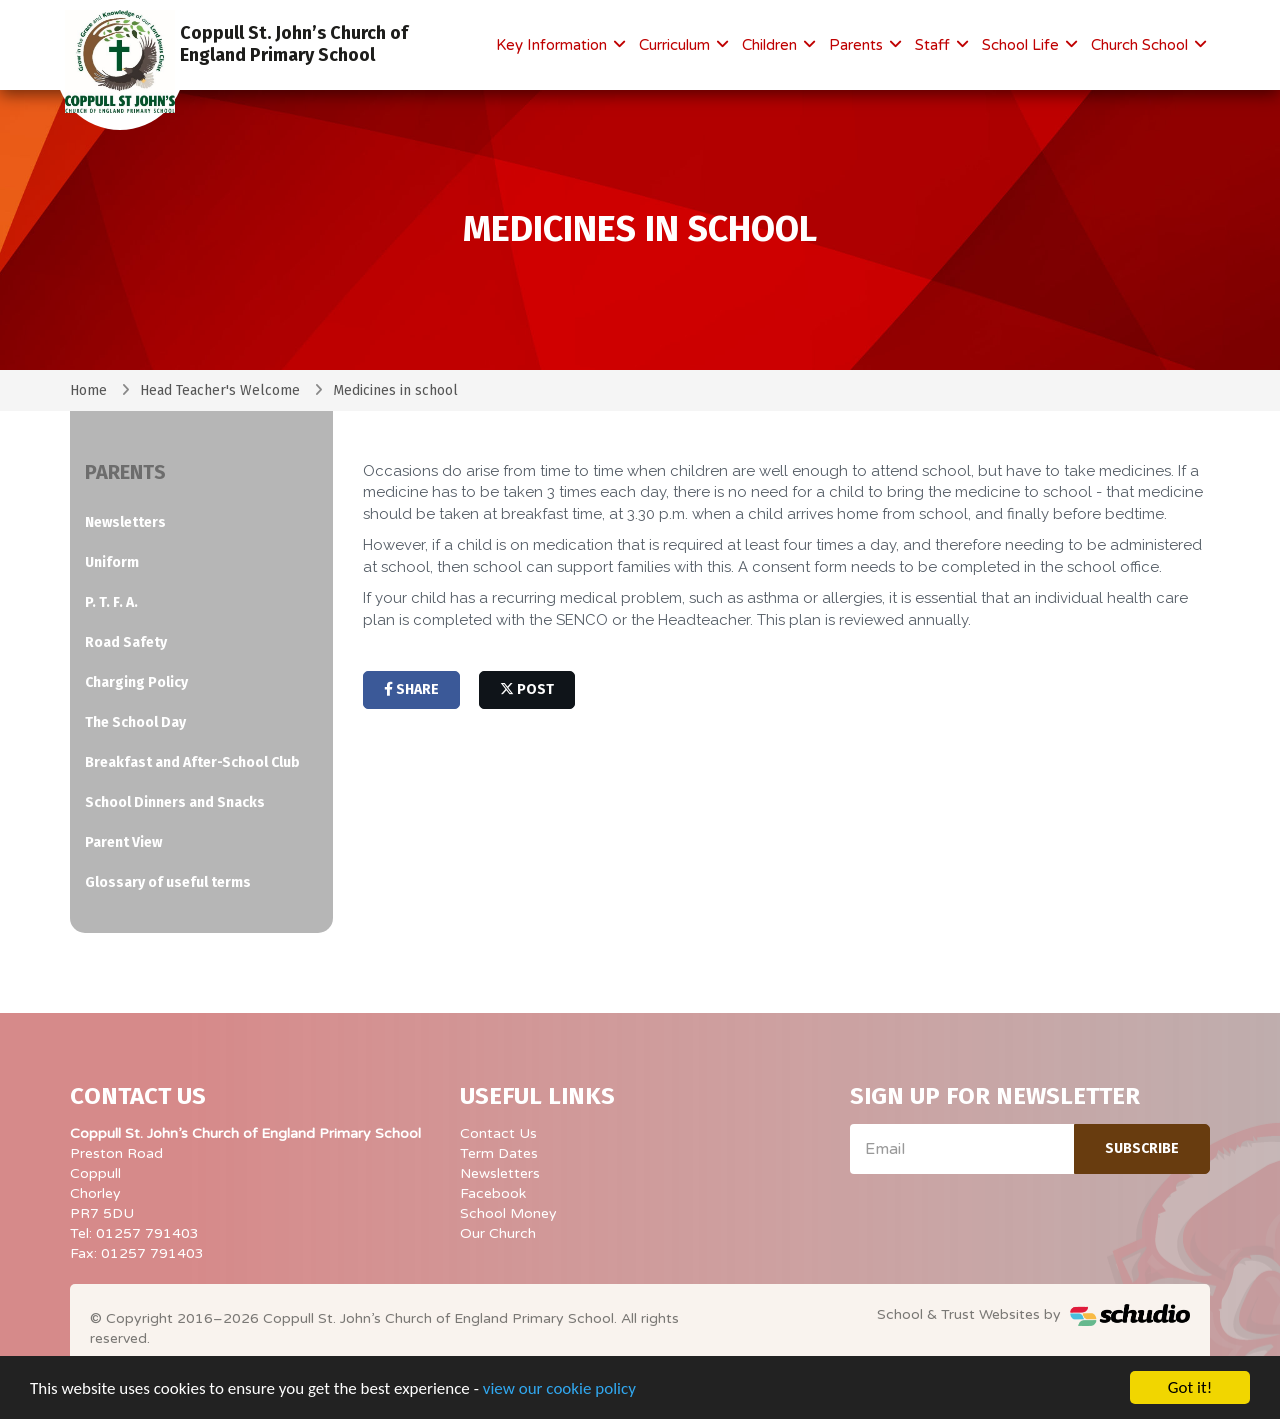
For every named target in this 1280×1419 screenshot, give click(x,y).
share (411, 689)
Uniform (112, 562)
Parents (858, 45)
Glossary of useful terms (168, 882)
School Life (1022, 45)
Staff (934, 45)
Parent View (123, 842)
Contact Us (498, 1133)
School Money (508, 1213)
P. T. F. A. (111, 602)
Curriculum (676, 45)
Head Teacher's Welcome (220, 390)
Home (88, 390)
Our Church (498, 1233)
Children (771, 45)
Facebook (493, 1193)
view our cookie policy (559, 1389)
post (527, 689)
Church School (1141, 45)
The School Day (135, 722)
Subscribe (1142, 1148)
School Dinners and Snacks (175, 802)
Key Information (553, 45)
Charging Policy (136, 682)
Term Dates (499, 1153)
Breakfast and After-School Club (192, 762)
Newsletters (125, 522)
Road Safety (126, 642)
